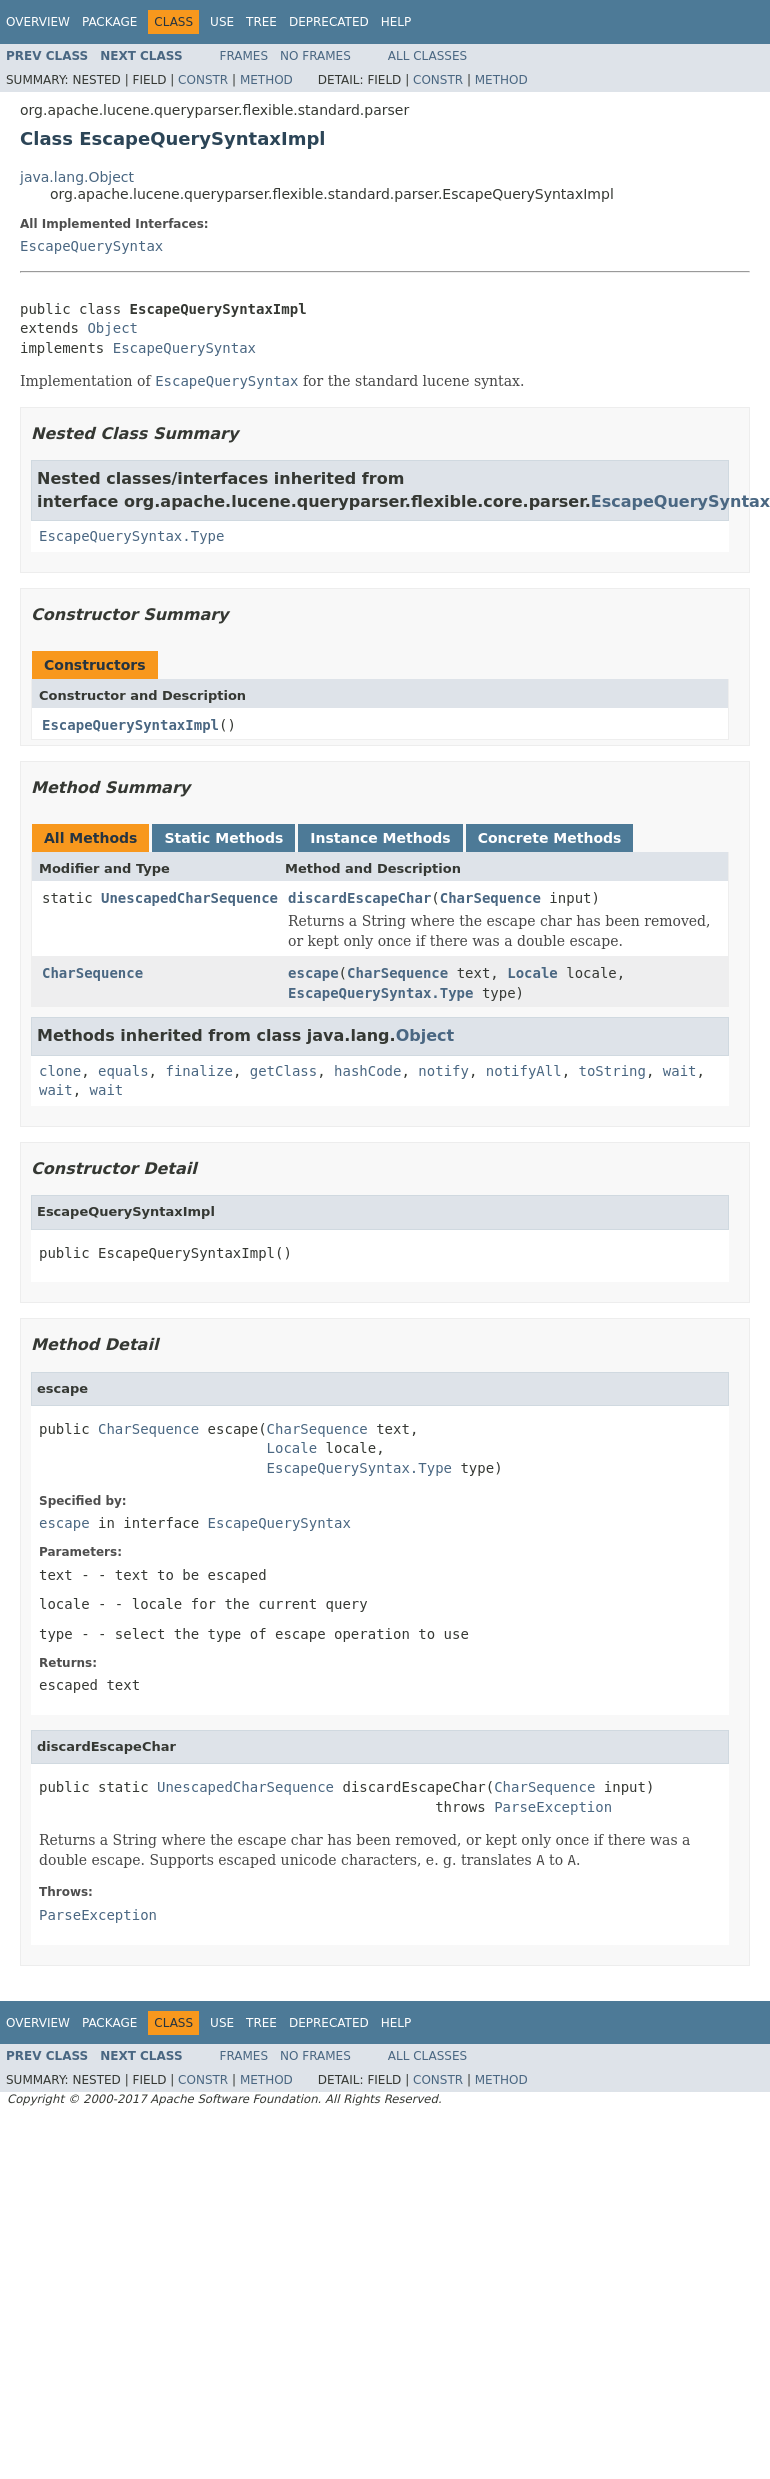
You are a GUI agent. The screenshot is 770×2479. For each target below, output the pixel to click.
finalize (198, 1071)
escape (313, 973)
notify (443, 1071)
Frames (244, 56)
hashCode (367, 1071)
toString (612, 1071)
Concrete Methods (550, 838)
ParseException (553, 1807)
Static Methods (223, 838)
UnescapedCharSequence (189, 898)
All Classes (427, 56)
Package (109, 22)
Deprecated (329, 22)
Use (222, 22)
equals (123, 1071)
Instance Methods (380, 838)
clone (60, 1071)
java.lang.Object (77, 177)
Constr (203, 80)
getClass (283, 1071)
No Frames (315, 56)
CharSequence (490, 898)
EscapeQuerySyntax (91, 246)
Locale (532, 973)
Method (266, 80)
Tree (261, 22)
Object (112, 328)
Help (396, 22)
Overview (38, 22)
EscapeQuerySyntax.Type (131, 536)
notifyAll (524, 1071)
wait (680, 1071)
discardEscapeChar (359, 898)
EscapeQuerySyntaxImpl (130, 725)
